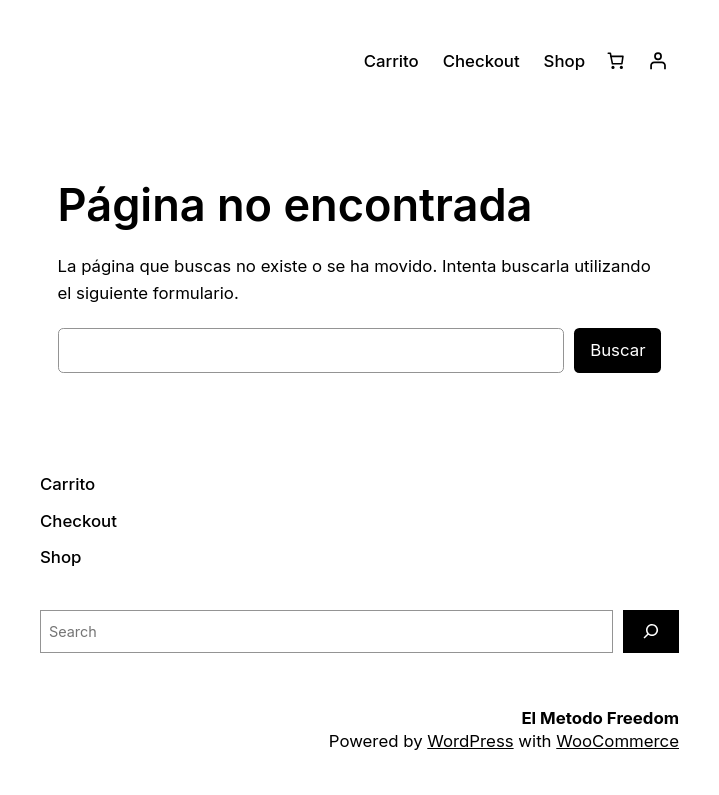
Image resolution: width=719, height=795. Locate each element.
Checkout (481, 61)
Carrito (391, 61)
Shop (564, 61)
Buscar (617, 350)
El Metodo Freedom (600, 718)
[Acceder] (658, 61)
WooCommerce (617, 741)
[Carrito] (616, 61)
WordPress (470, 741)
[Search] (651, 631)
